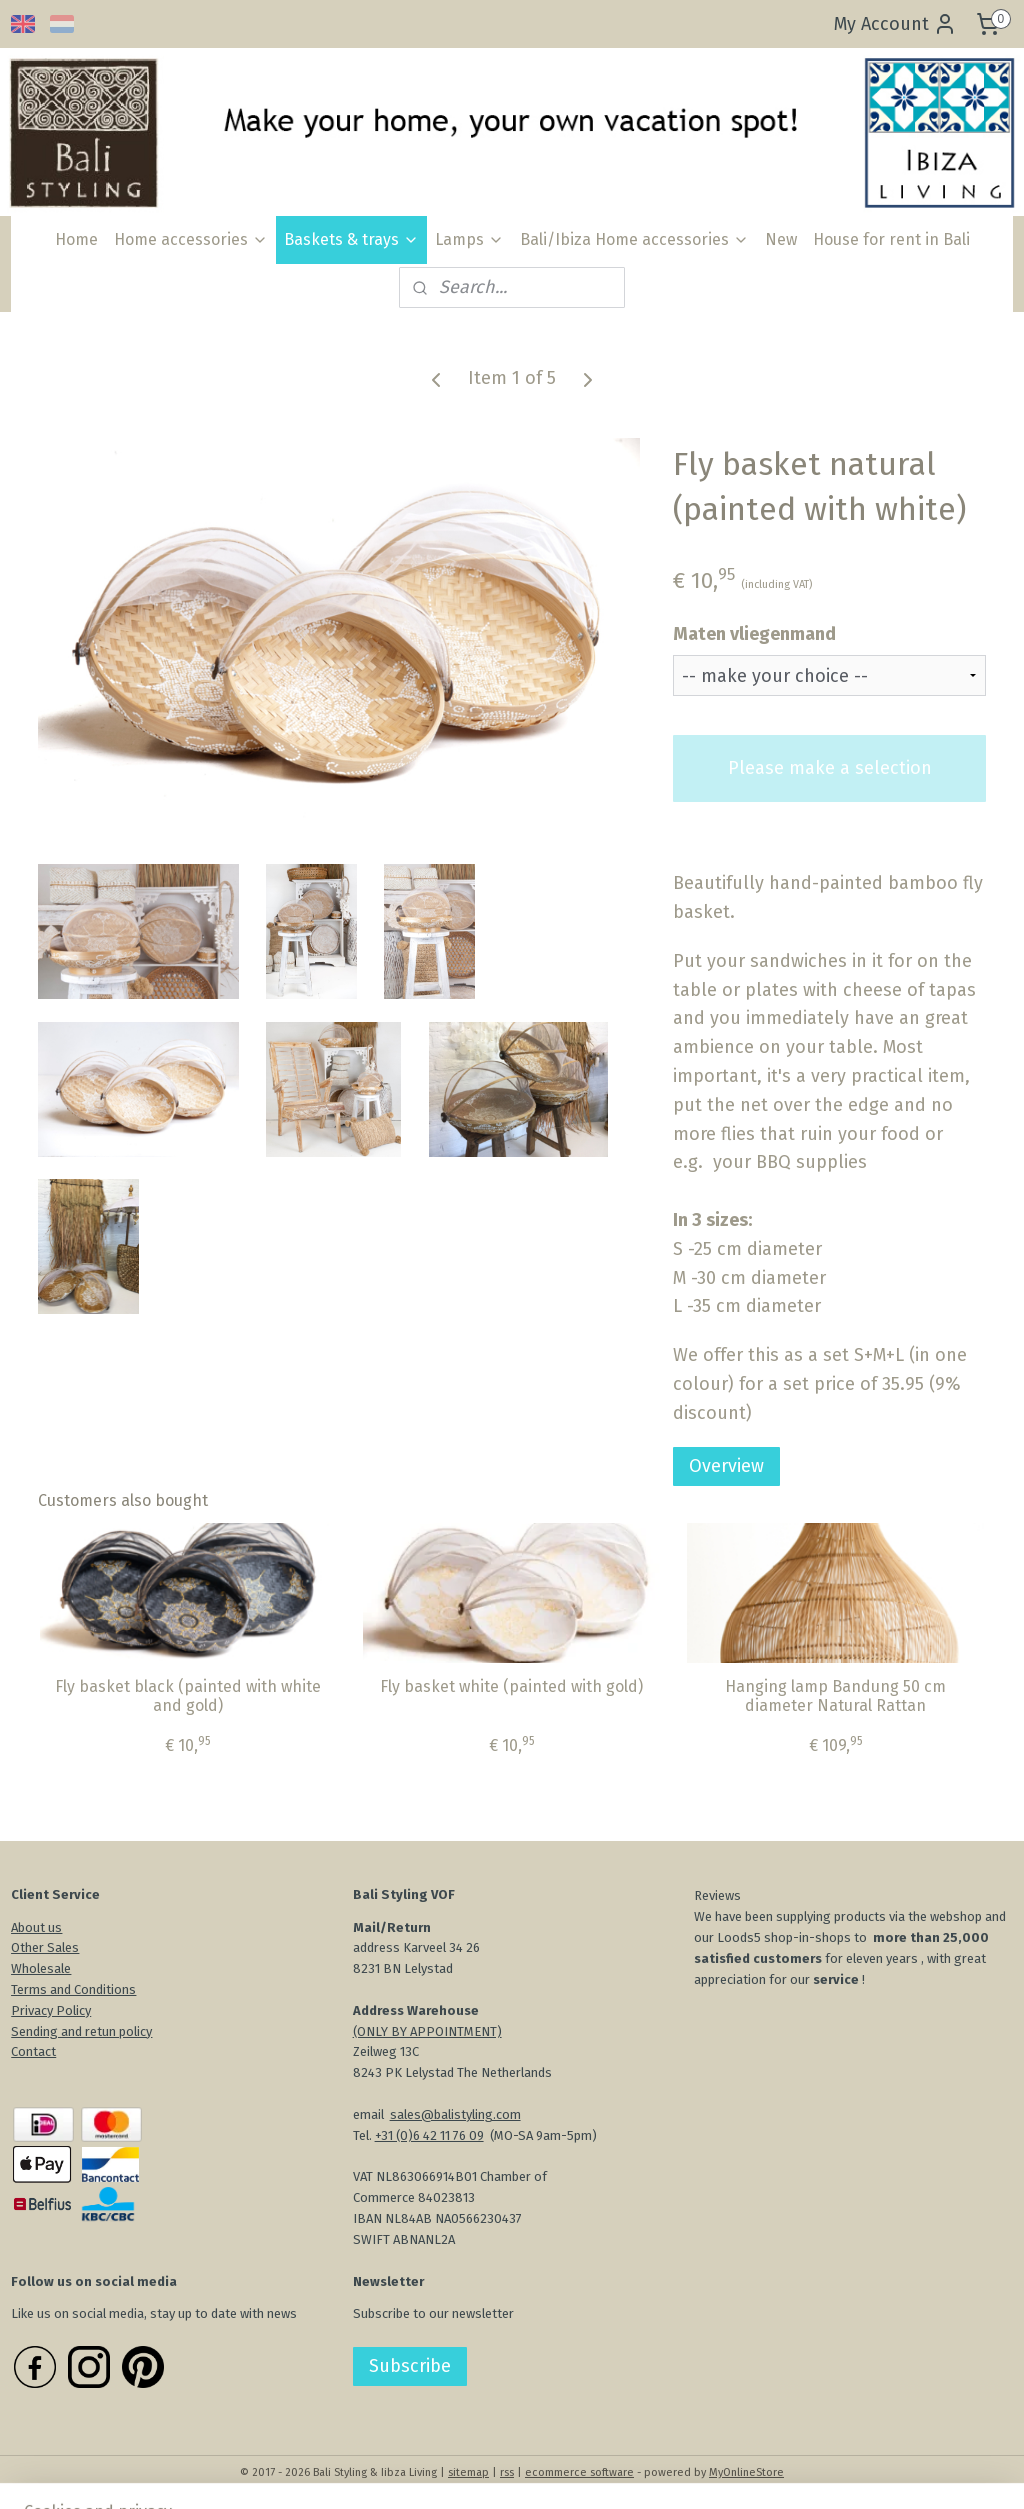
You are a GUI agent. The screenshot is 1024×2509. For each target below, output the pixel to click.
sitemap (468, 2472)
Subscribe (410, 2366)
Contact (33, 2051)
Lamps (469, 239)
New (781, 239)
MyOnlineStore (746, 2472)
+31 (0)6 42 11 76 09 (429, 2135)
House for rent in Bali (891, 239)
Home (76, 239)
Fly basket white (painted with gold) (511, 1685)
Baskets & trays (351, 239)
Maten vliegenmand (754, 633)
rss (507, 2472)
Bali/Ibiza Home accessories (634, 239)
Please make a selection (830, 768)
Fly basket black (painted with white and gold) (188, 1695)
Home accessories (191, 239)
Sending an (43, 2031)
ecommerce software (579, 2472)
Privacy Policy (51, 2010)
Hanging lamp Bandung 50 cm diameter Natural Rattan (835, 1695)
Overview (726, 1466)
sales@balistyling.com (455, 2114)
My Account (895, 24)
